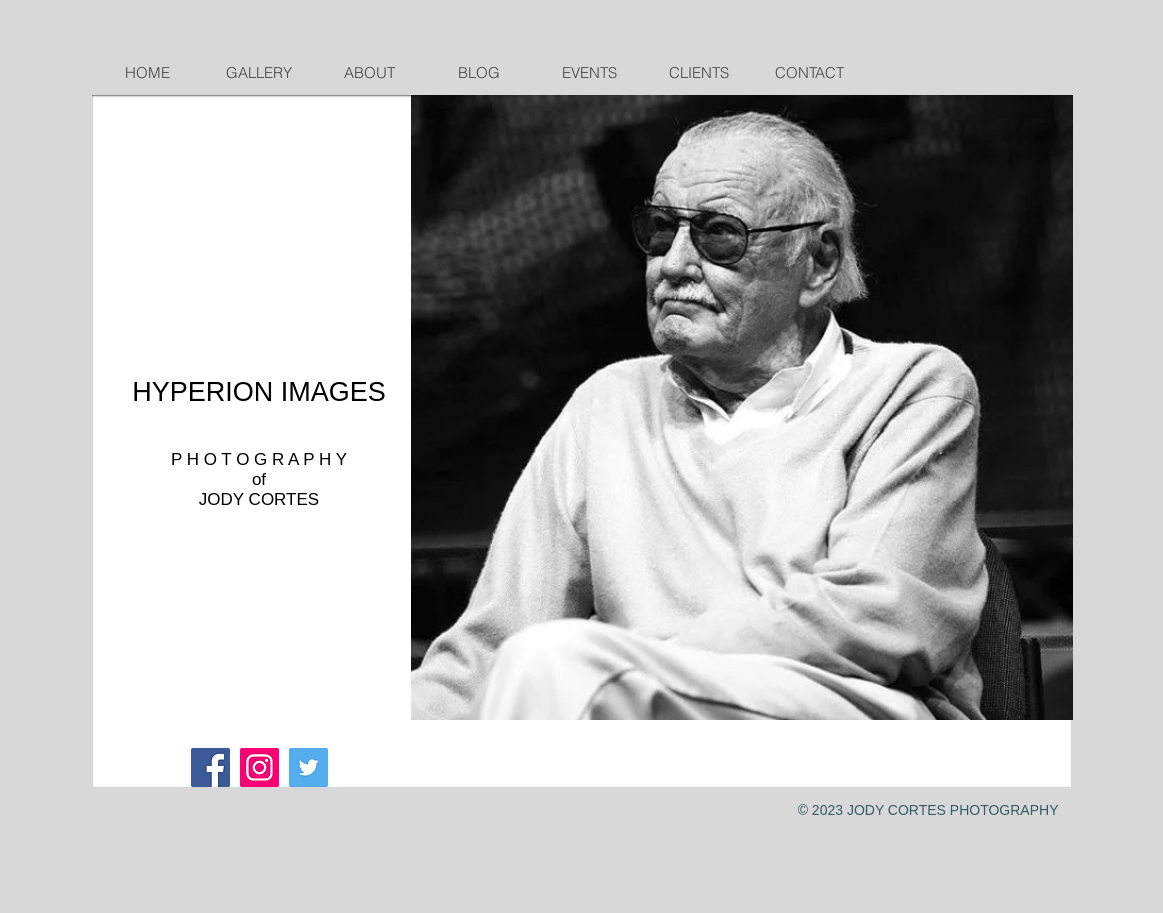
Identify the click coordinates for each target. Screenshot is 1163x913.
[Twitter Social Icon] (308, 767)
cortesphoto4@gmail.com (236, 608)
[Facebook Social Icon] (210, 767)
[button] (742, 407)
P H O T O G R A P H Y (259, 459)
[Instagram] (259, 767)
